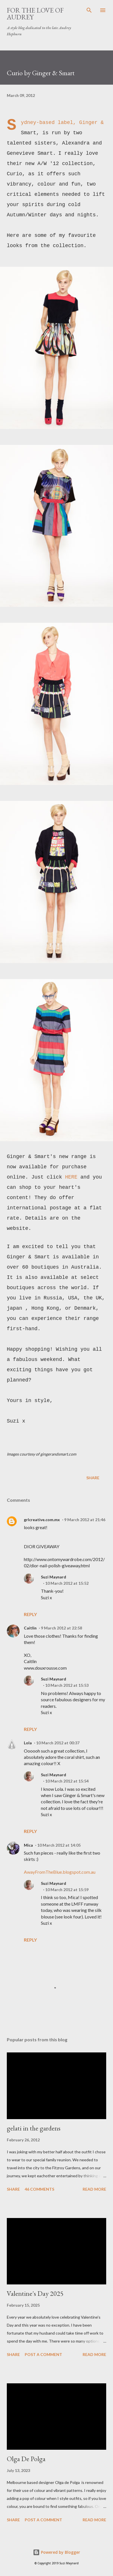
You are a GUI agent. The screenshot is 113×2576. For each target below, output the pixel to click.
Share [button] (92, 1477)
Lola (28, 1742)
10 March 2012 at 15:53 (67, 1685)
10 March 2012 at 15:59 (67, 1889)
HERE (71, 1177)
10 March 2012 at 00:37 (57, 1742)
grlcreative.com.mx (42, 1519)
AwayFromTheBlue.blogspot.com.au (59, 1872)
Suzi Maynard (53, 1576)
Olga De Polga (26, 2458)
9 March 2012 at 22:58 (61, 1627)
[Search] (89, 10)
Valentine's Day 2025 (35, 2293)
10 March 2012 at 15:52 (67, 1583)
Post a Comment (43, 2354)
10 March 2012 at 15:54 (67, 1781)
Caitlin (30, 1627)
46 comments (39, 2189)
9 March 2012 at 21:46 (84, 1519)
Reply (30, 1614)
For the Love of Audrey (35, 13)
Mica (28, 1845)
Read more (94, 2189)
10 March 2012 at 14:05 (59, 1845)
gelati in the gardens (33, 2128)
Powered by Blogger (56, 2552)
